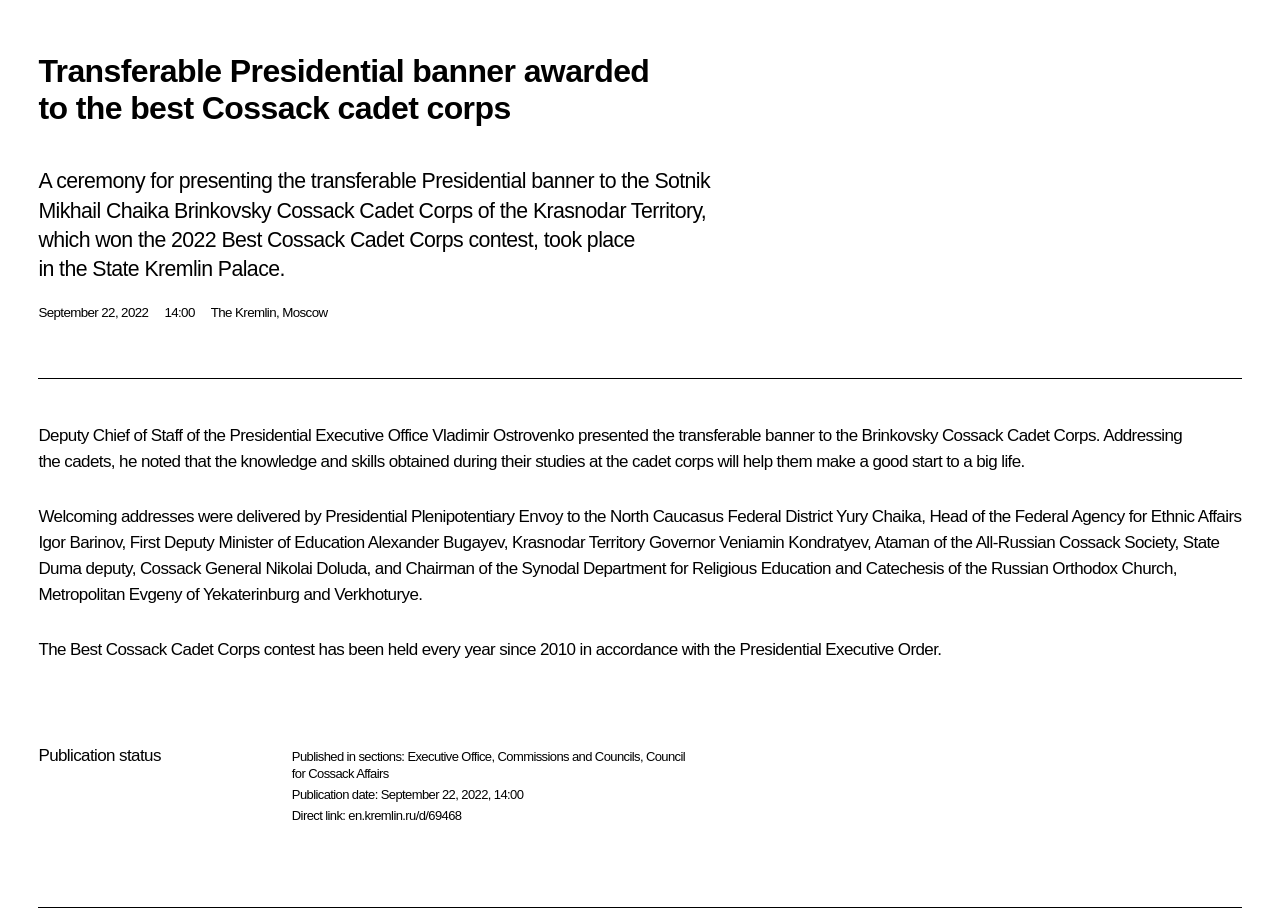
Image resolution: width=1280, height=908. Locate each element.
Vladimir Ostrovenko (503, 435)
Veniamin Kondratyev (793, 542)
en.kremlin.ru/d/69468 (404, 815)
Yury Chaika (878, 516)
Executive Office (449, 756)
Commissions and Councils (569, 756)
